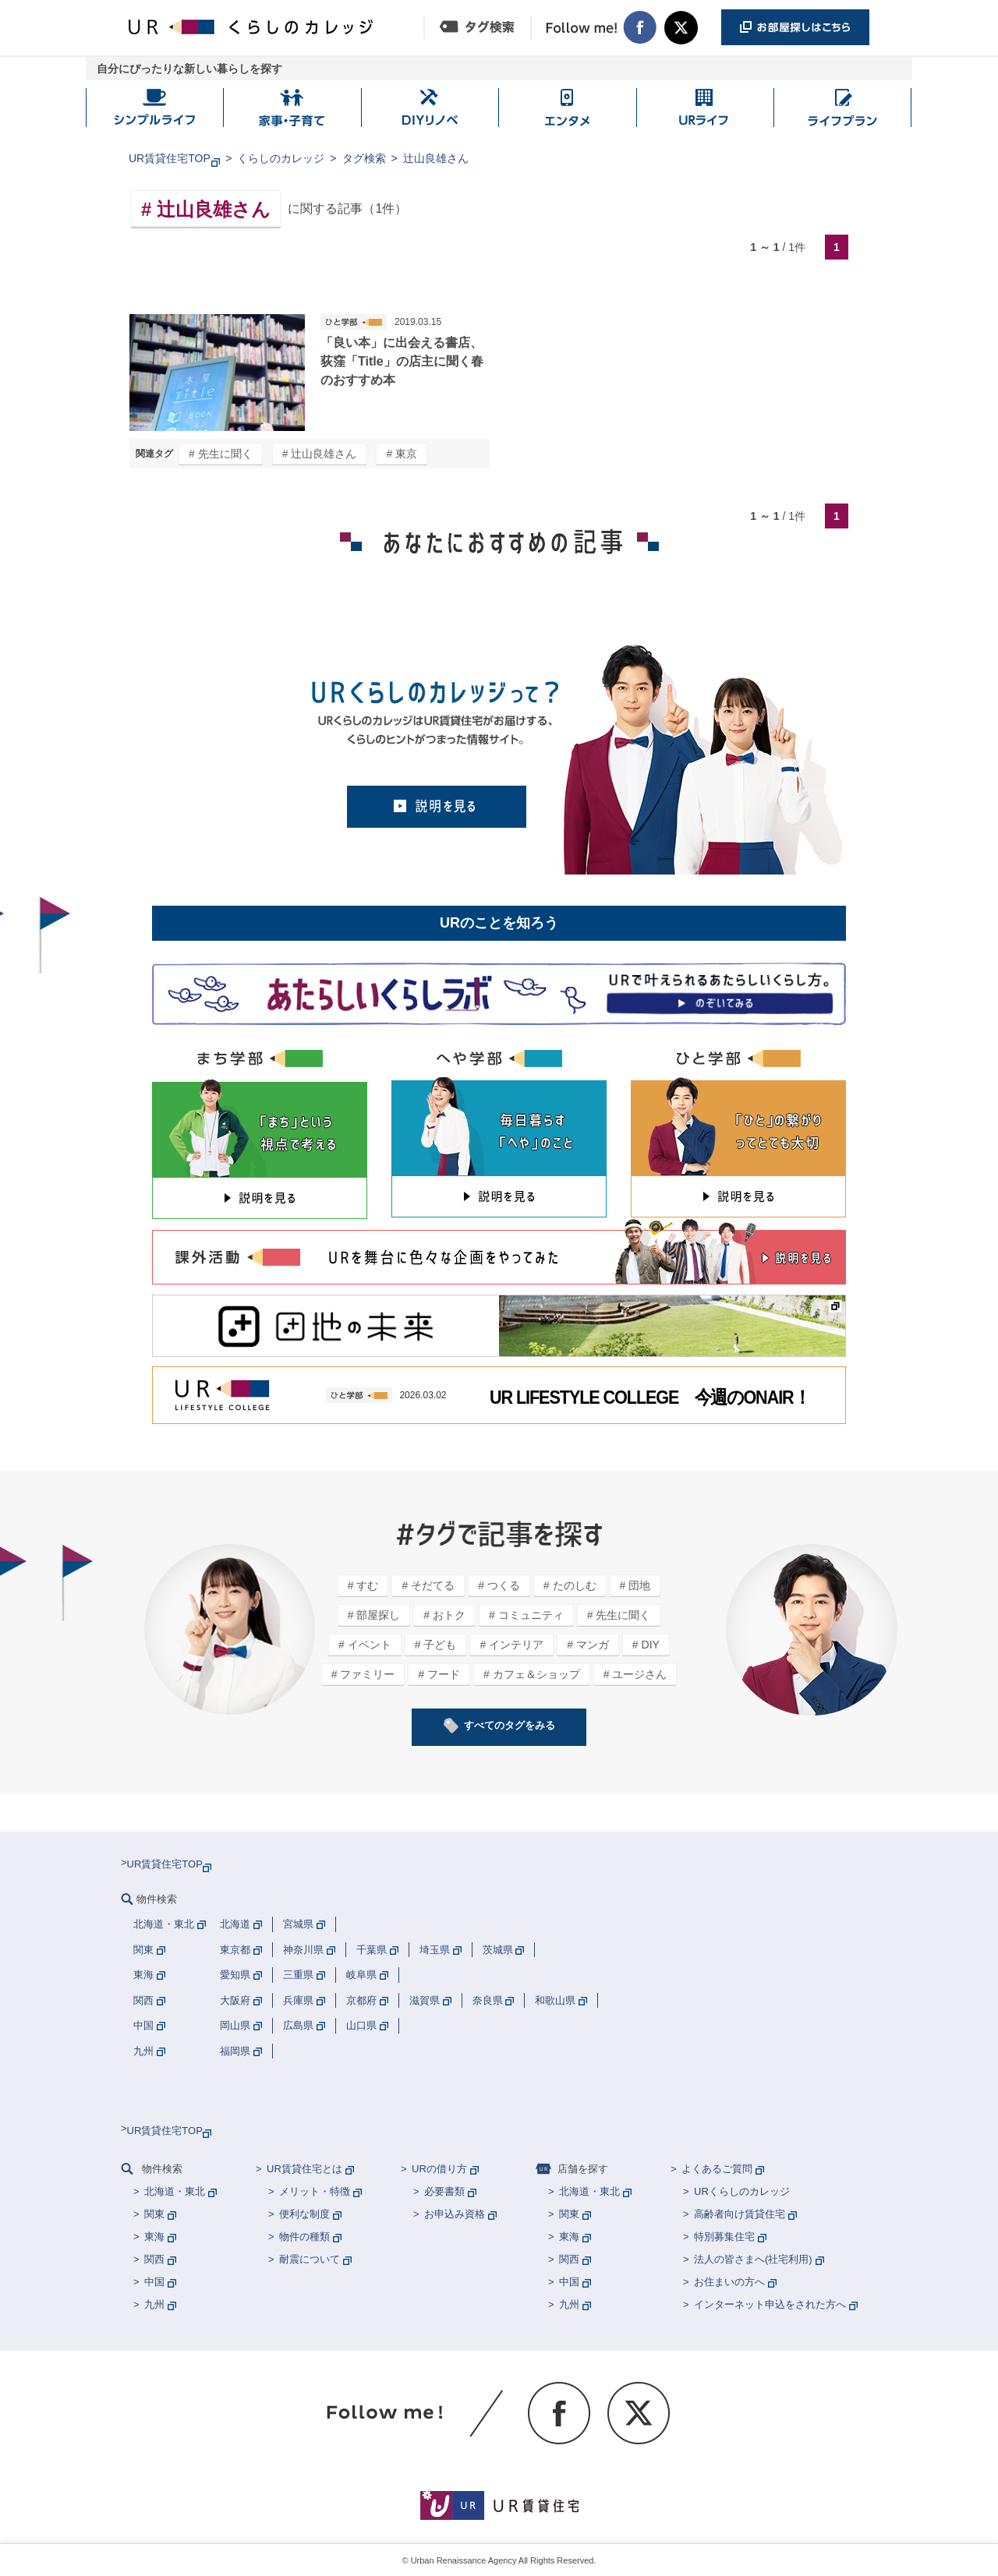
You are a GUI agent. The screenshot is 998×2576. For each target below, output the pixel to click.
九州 (154, 2304)
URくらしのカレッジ (742, 2191)
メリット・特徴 (314, 2191)
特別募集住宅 (724, 2236)
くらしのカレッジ (280, 158)
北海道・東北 (174, 2191)
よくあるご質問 (716, 2169)
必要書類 (444, 2191)
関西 (154, 2259)
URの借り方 (439, 2169)
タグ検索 (364, 158)
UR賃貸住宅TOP (170, 158)
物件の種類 (304, 2236)
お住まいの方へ (729, 2282)
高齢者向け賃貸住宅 (739, 2214)
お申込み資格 (454, 2214)
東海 (154, 2236)
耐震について (309, 2259)
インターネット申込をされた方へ (770, 2304)
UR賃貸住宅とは (304, 2169)
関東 (154, 2214)
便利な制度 (304, 2214)
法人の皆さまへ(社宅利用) (753, 2259)
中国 (154, 2282)
